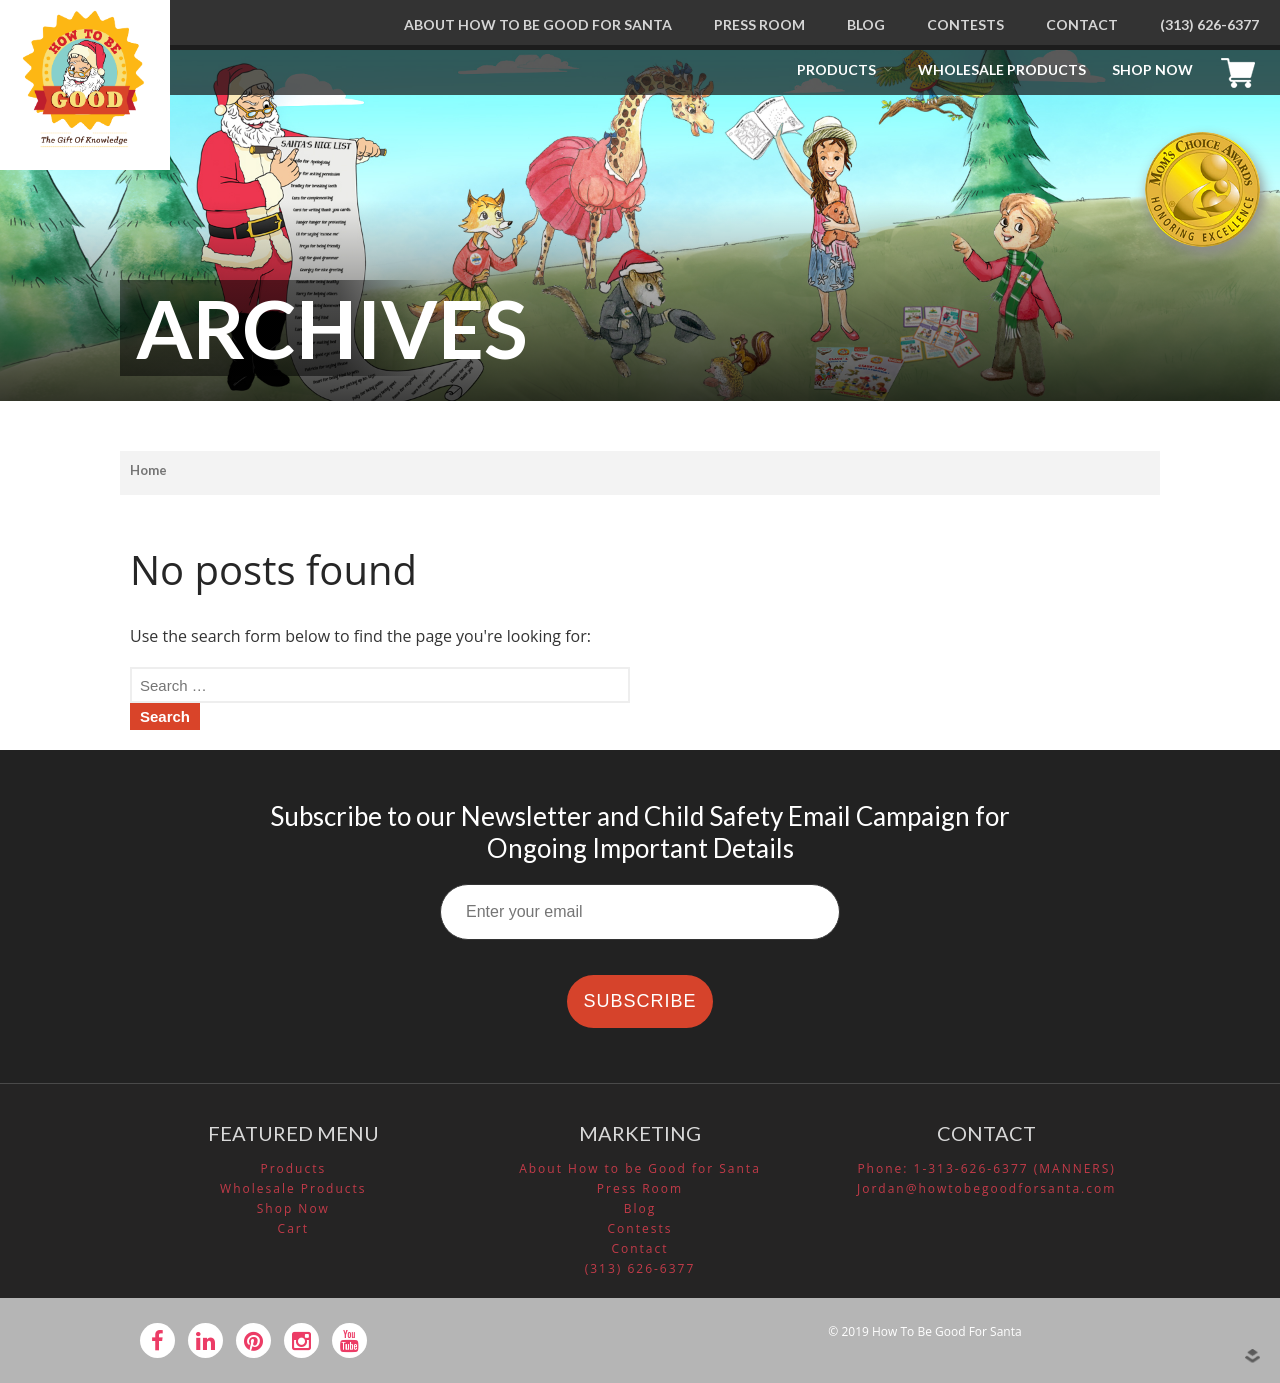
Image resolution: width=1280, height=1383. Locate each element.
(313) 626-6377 (1209, 24)
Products (836, 69)
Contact (1082, 24)
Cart (1243, 70)
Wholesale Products (1002, 69)
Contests (965, 24)
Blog (866, 24)
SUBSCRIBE (639, 1001)
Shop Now (1152, 69)
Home (148, 470)
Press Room (759, 24)
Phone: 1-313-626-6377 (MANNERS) (986, 1168)
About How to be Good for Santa (538, 24)
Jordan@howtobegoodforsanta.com (986, 1188)
